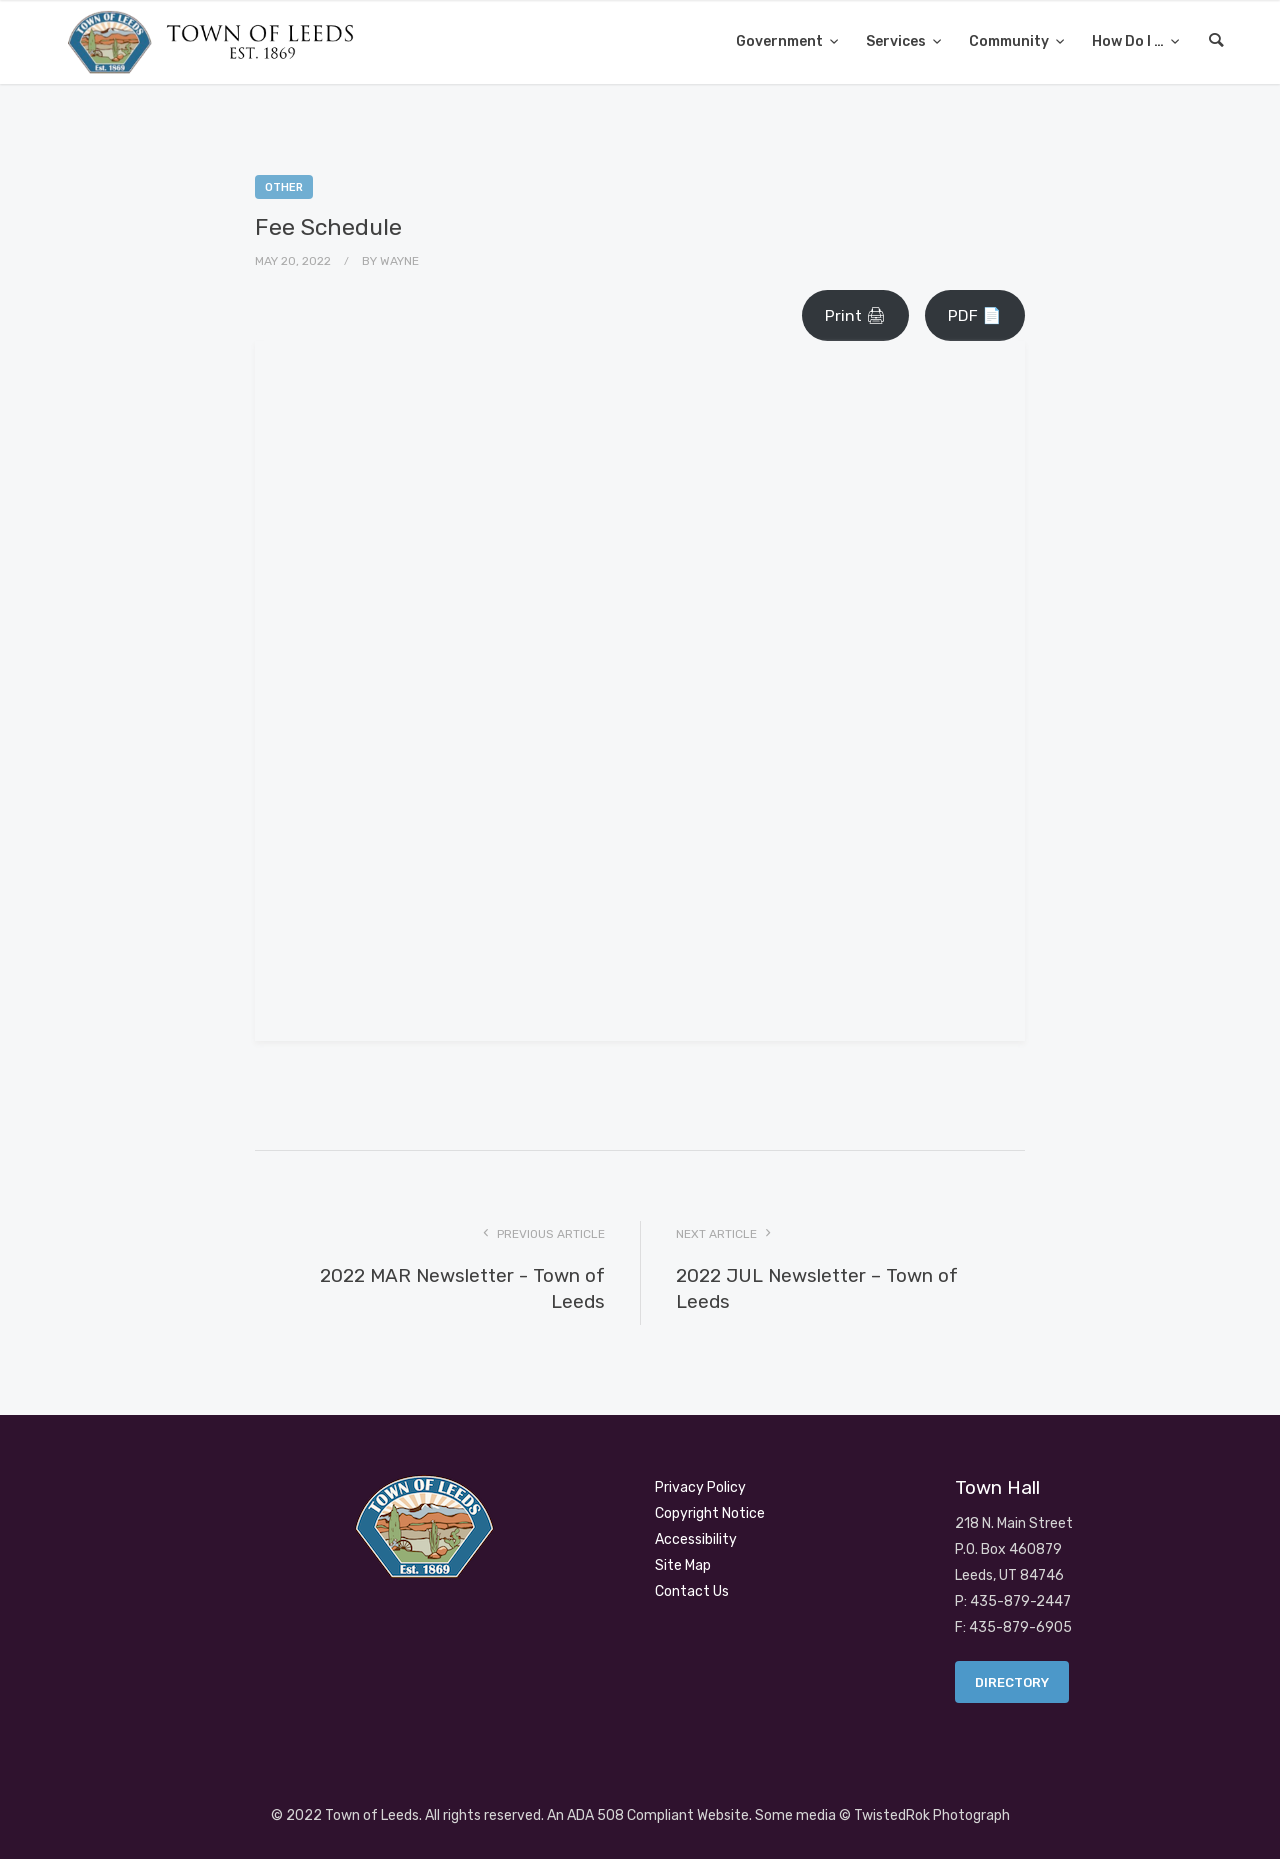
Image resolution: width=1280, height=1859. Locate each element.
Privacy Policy (700, 1487)
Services (897, 41)
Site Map (683, 1565)
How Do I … (1129, 41)
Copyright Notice (710, 1513)
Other (284, 187)
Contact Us (692, 1591)
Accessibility (696, 1539)
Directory (1012, 1682)
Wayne (399, 261)
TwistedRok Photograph (932, 1815)
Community (1010, 41)
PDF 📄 (975, 315)
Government (781, 41)
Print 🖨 (855, 315)
